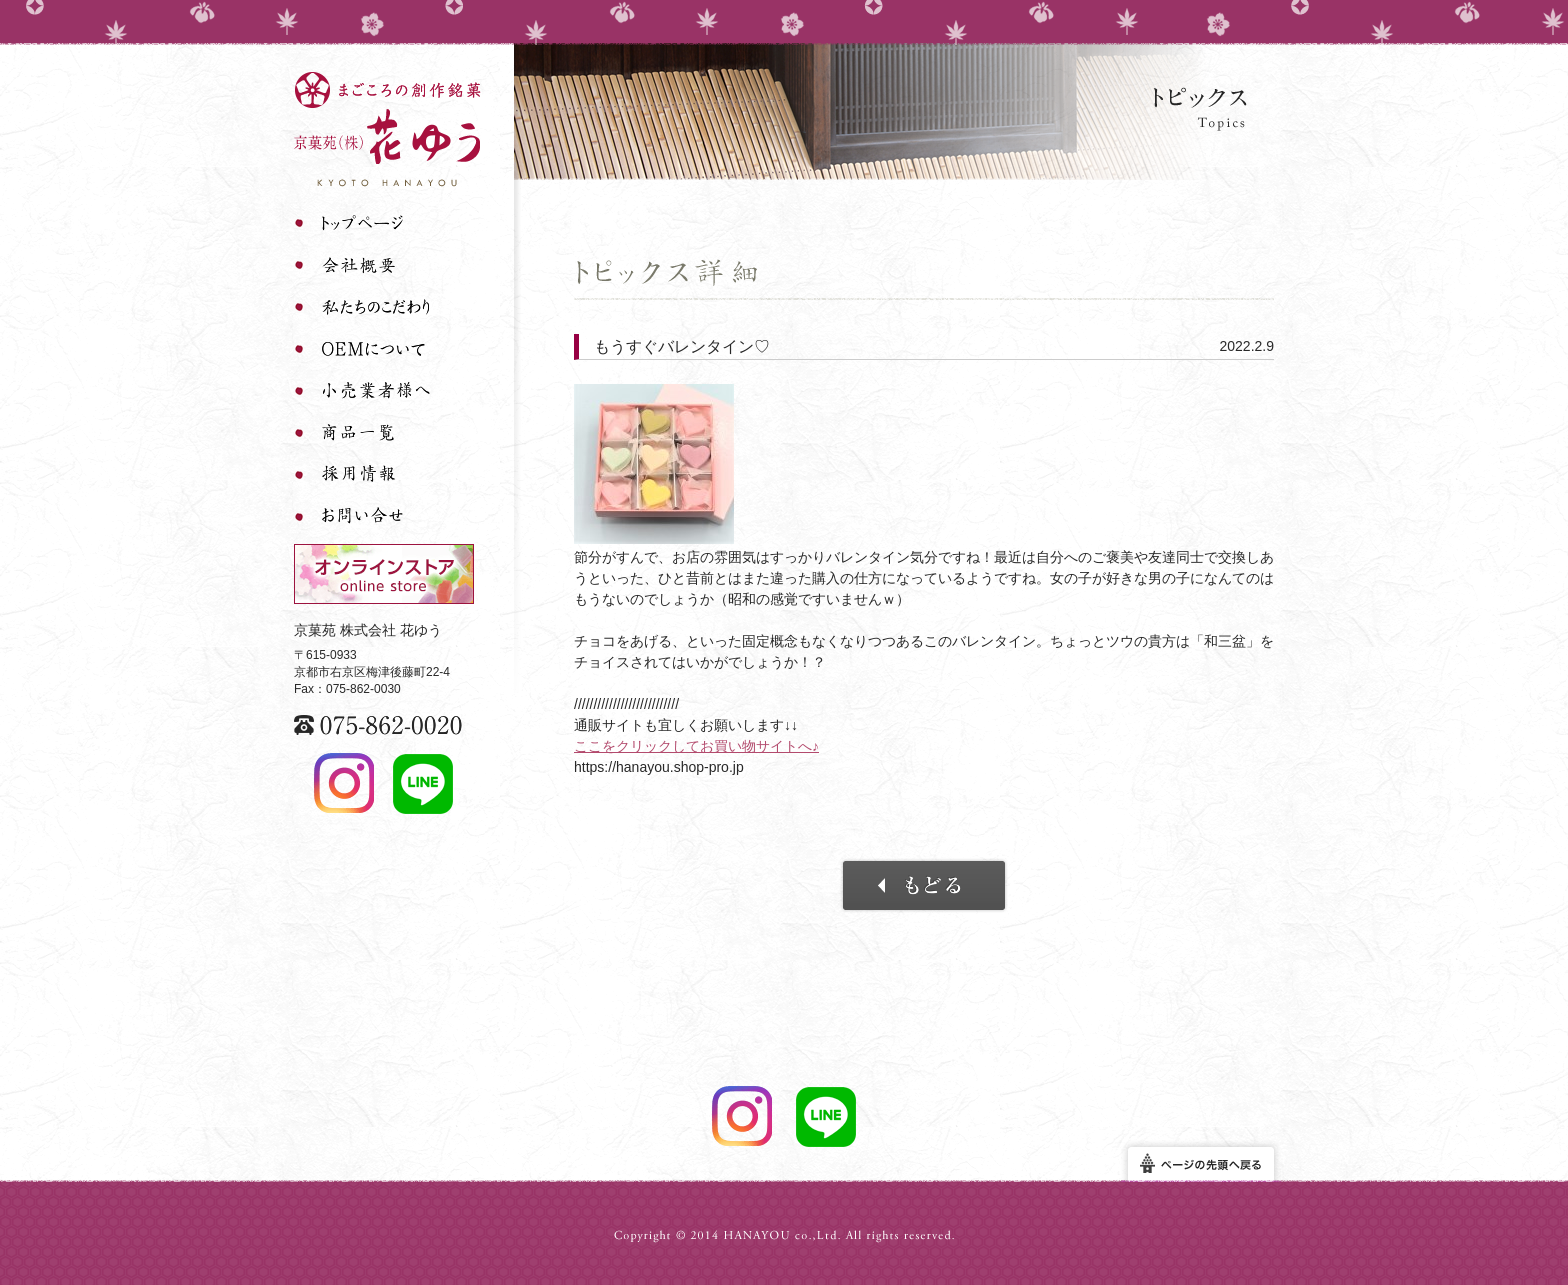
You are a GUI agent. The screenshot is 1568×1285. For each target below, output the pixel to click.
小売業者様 (362, 391)
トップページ (362, 223)
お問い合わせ (362, 517)
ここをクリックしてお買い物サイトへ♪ (696, 746)
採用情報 (362, 475)
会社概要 (362, 265)
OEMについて (362, 349)
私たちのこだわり (362, 307)
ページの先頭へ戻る (1201, 1164)
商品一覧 (362, 433)
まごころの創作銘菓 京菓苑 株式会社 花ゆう (387, 129)
